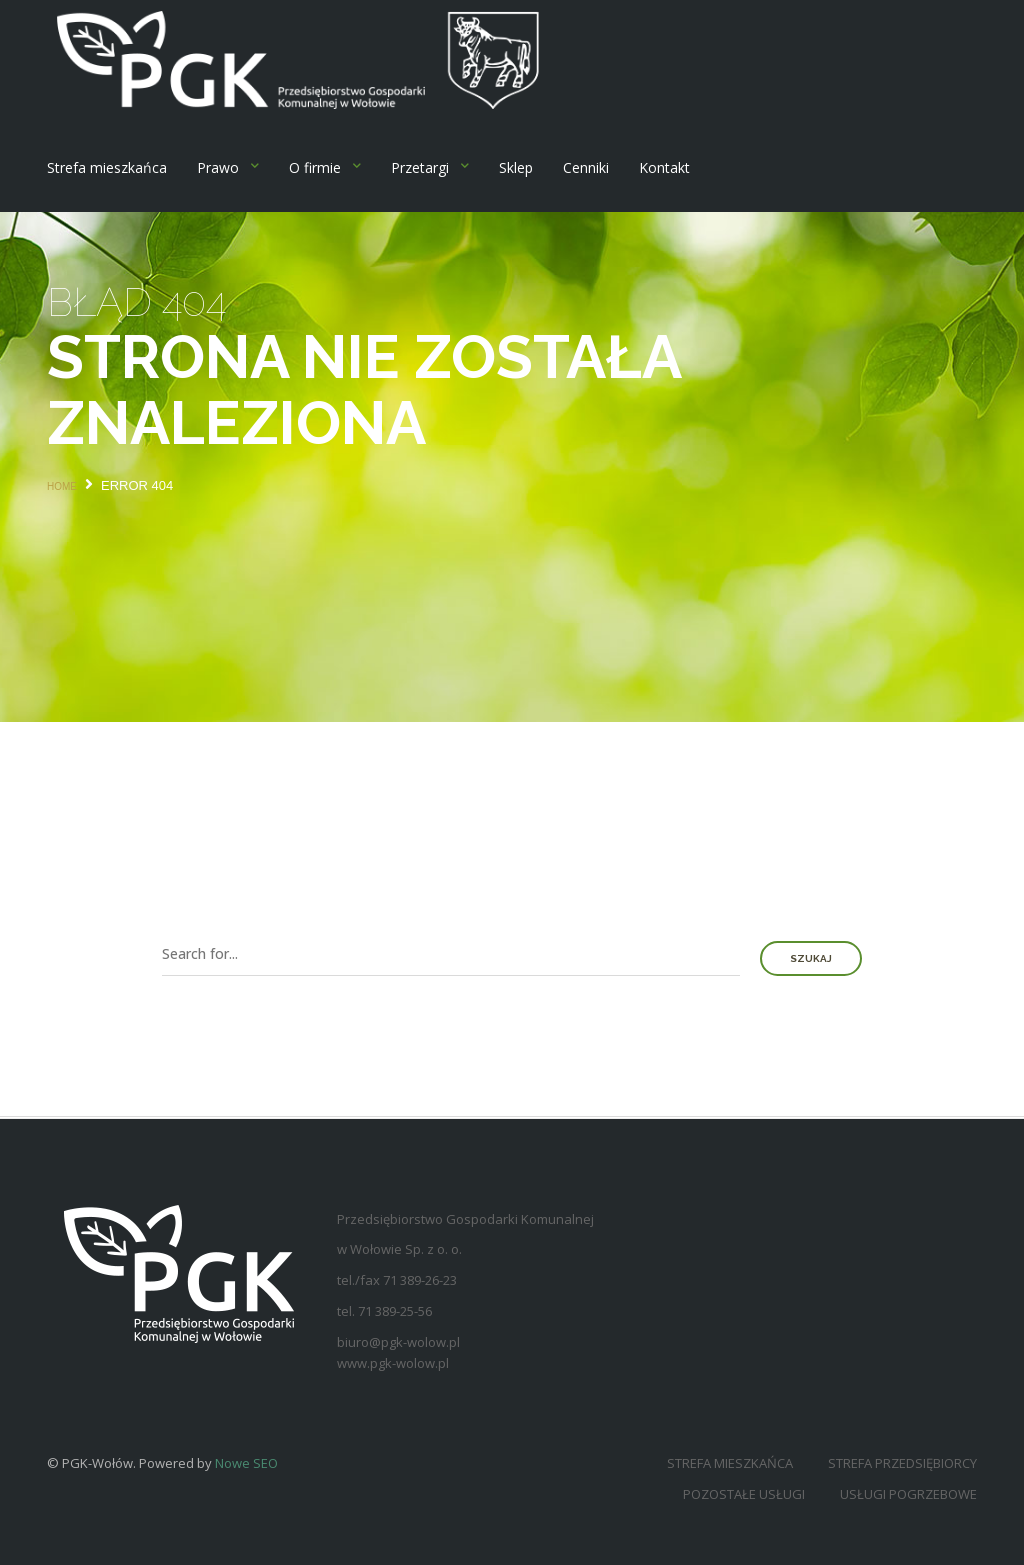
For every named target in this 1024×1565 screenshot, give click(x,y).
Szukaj (811, 958)
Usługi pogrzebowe (908, 1494)
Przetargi (420, 167)
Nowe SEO (246, 1463)
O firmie (315, 167)
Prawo (218, 167)
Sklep (516, 167)
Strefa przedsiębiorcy (902, 1463)
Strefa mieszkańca (107, 167)
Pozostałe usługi (744, 1494)
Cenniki (586, 167)
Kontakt (664, 167)
